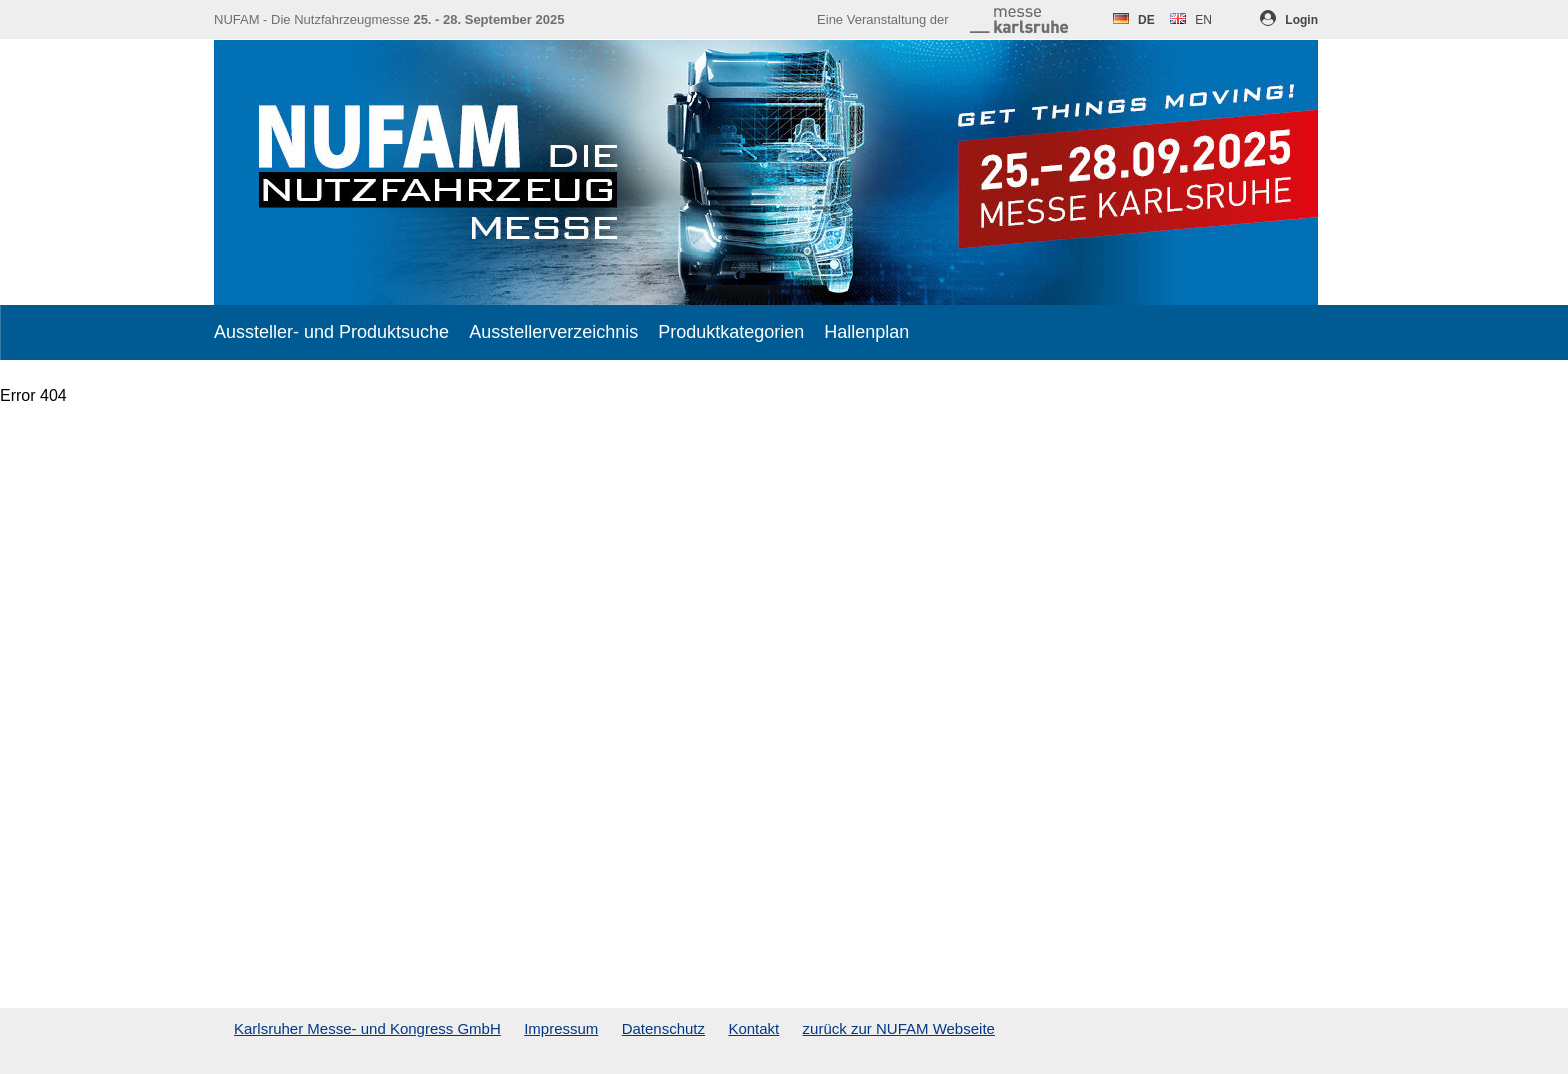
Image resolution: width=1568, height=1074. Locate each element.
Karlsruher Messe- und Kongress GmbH (367, 1028)
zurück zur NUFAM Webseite (899, 1028)
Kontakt (753, 1028)
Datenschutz (663, 1028)
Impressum (561, 1028)
